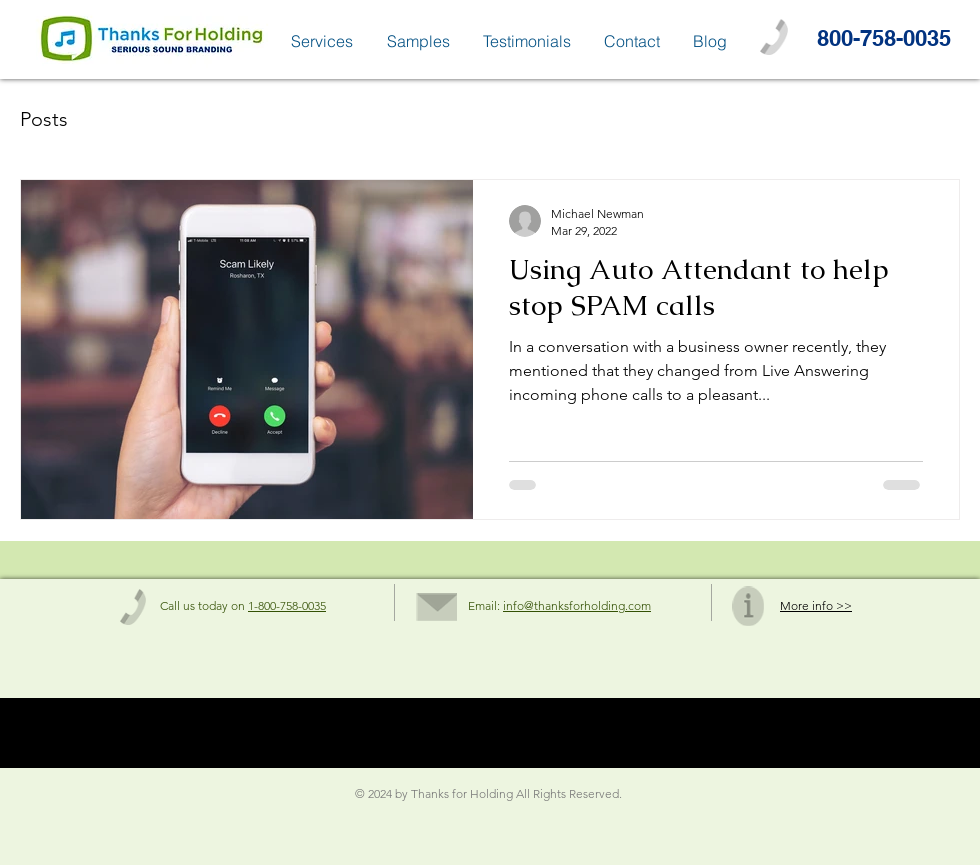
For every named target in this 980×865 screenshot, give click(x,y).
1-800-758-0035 (287, 605)
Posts (44, 119)
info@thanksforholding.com (577, 605)
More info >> (816, 605)
